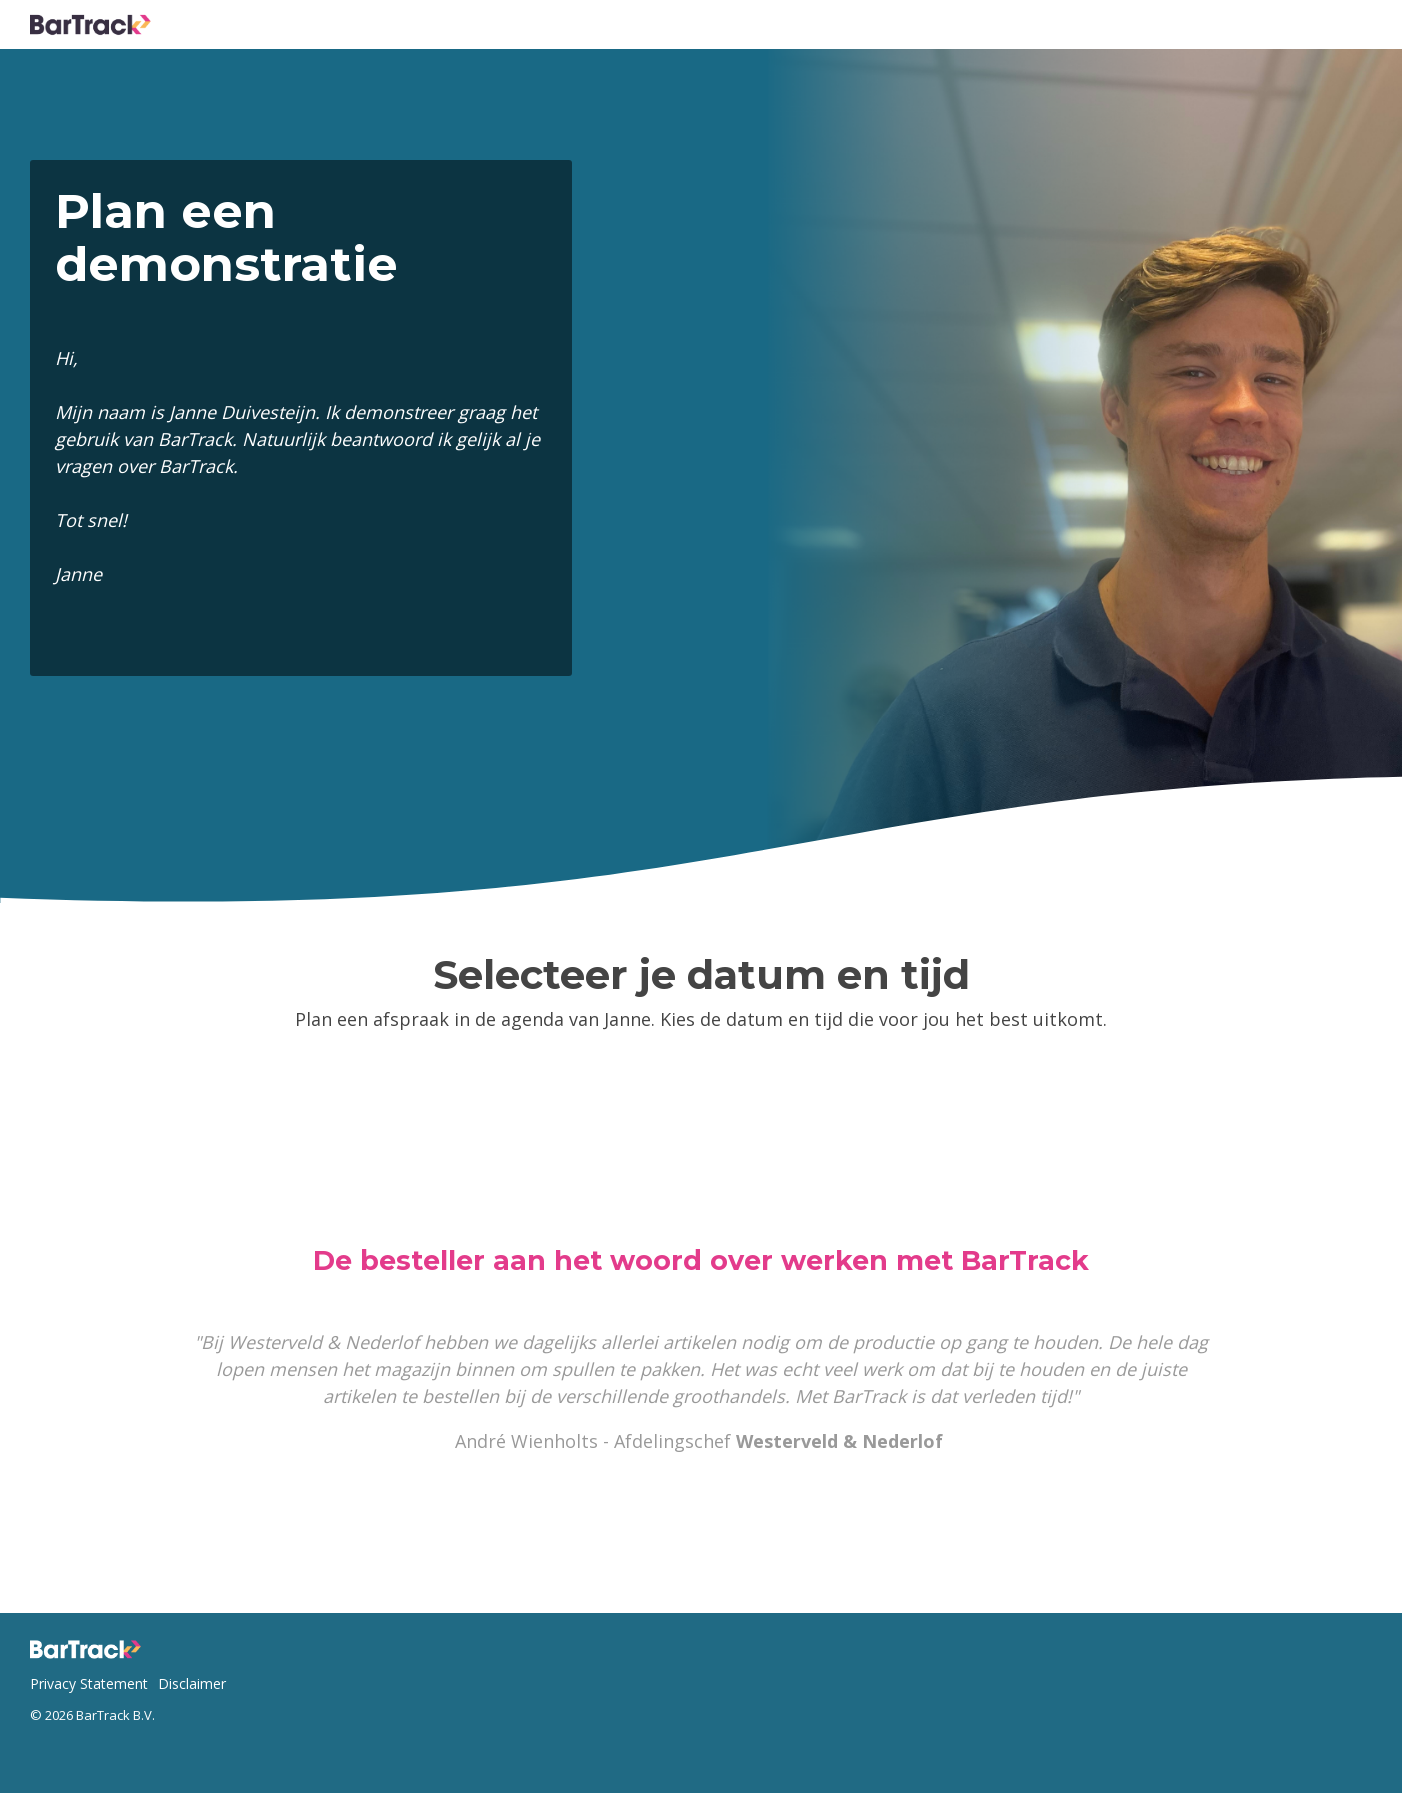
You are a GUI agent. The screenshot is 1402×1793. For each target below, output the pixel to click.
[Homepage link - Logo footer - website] (90, 1652)
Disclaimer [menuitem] (192, 1683)
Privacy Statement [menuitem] (89, 1683)
